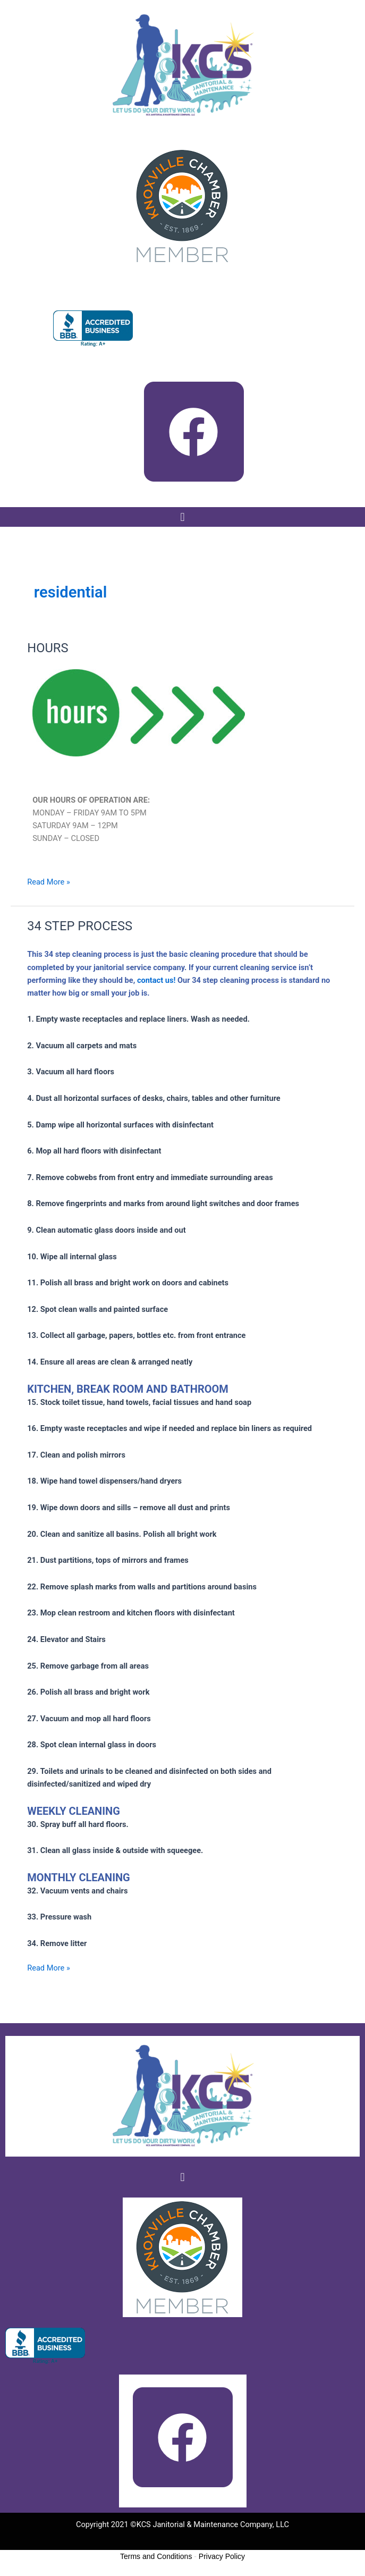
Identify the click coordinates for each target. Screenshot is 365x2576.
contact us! (156, 980)
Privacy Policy (222, 2556)
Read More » (48, 881)
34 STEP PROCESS (79, 926)
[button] (182, 517)
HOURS (47, 648)
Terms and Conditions (156, 2556)
